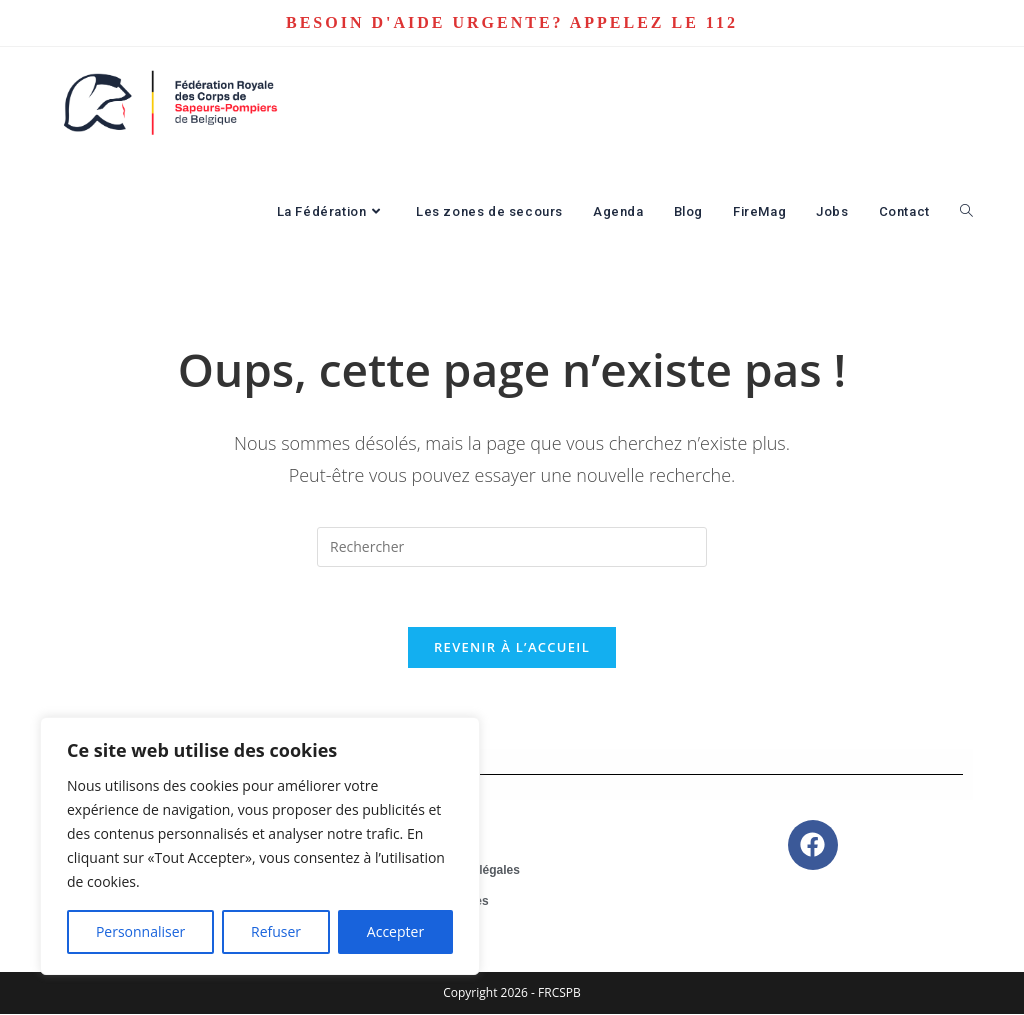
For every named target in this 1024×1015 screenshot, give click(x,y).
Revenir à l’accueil (512, 648)
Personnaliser (140, 931)
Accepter (395, 931)
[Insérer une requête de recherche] (512, 547)
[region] (260, 846)
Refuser (276, 931)
